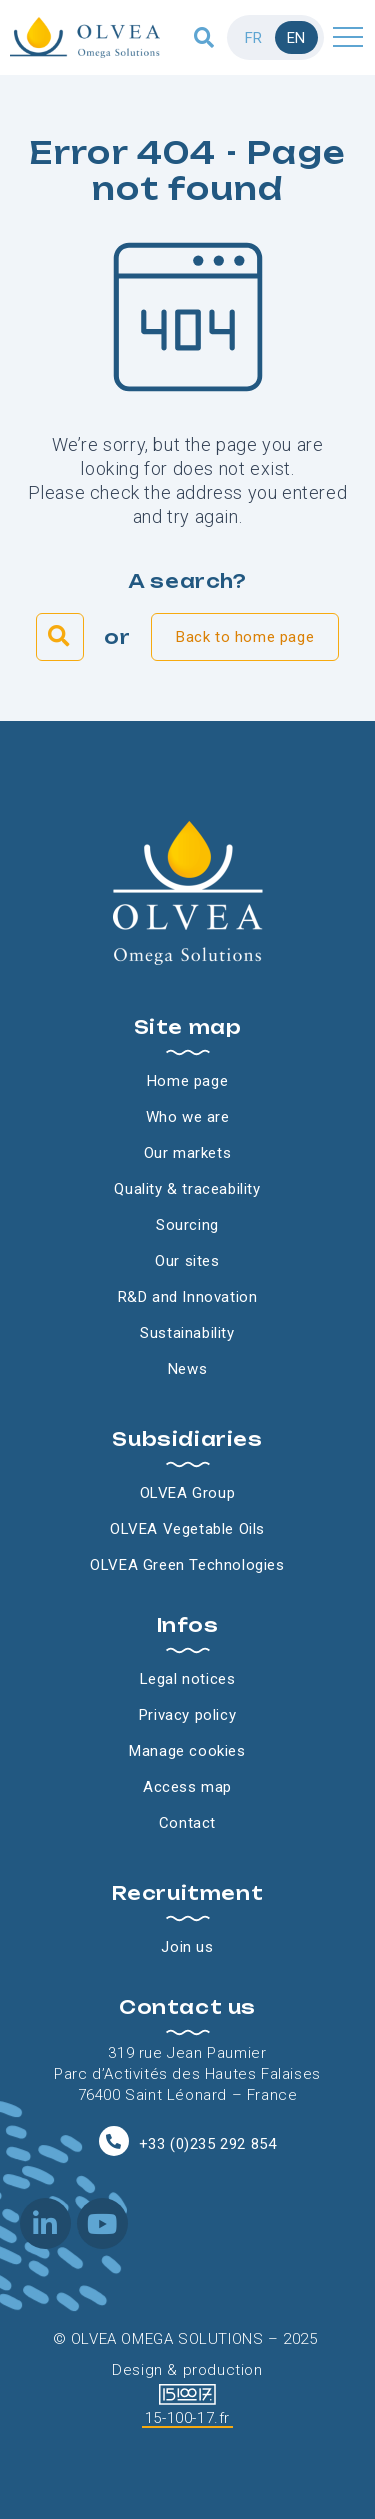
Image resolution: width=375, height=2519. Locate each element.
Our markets (188, 1153)
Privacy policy (187, 1715)
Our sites (187, 1261)
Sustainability (187, 1333)
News (187, 1369)
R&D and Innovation (188, 1297)
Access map (187, 1787)
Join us (187, 1947)
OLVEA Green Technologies (187, 1565)
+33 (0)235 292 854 (208, 2144)
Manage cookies (187, 1751)
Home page (187, 1081)
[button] (204, 37)
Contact (187, 1823)
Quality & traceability (187, 1189)
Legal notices (188, 1679)
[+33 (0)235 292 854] (114, 2141)
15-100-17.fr (187, 2418)
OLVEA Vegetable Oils (187, 1529)
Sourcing (187, 1225)
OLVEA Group (188, 1493)
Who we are (188, 1117)
